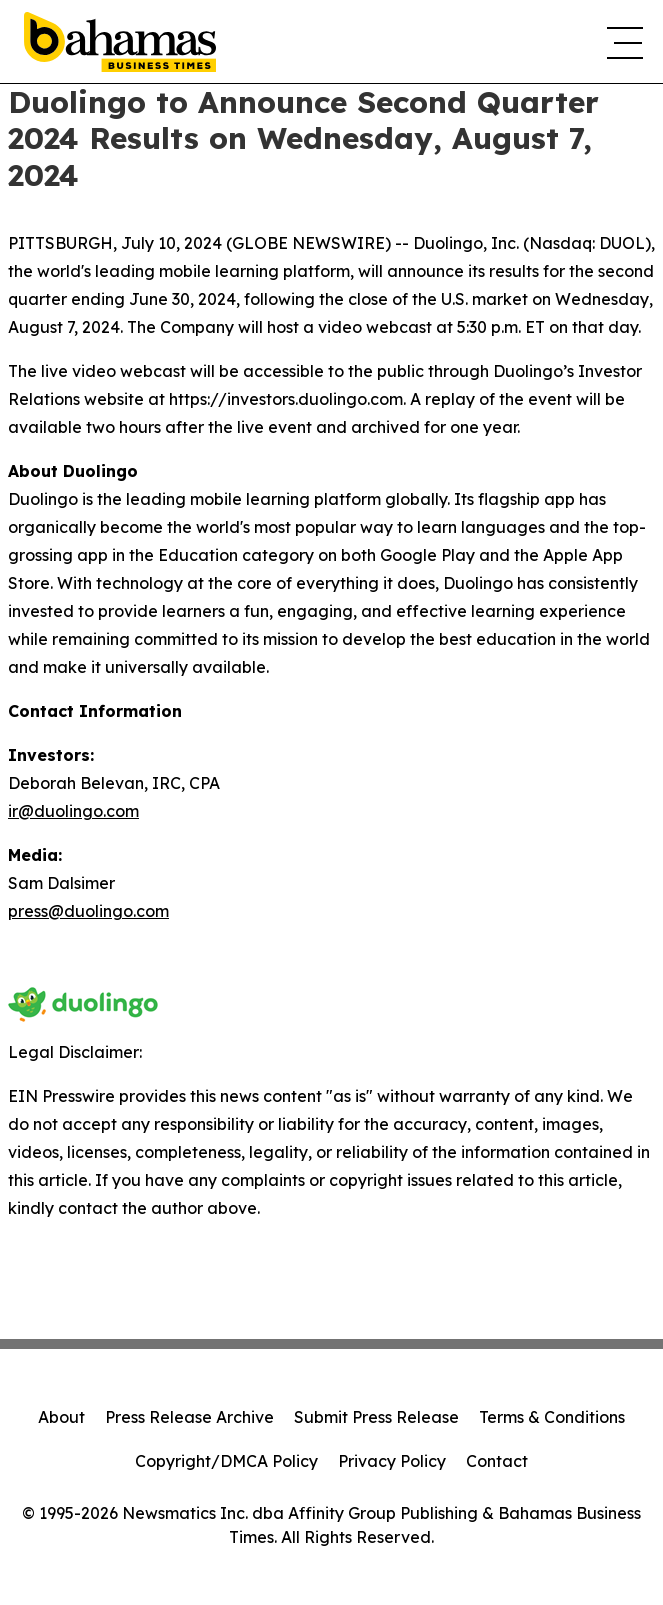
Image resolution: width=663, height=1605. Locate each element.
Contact (497, 1461)
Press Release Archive (189, 1417)
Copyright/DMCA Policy (226, 1461)
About (61, 1417)
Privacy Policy (392, 1461)
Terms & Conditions (552, 1417)
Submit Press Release (376, 1417)
